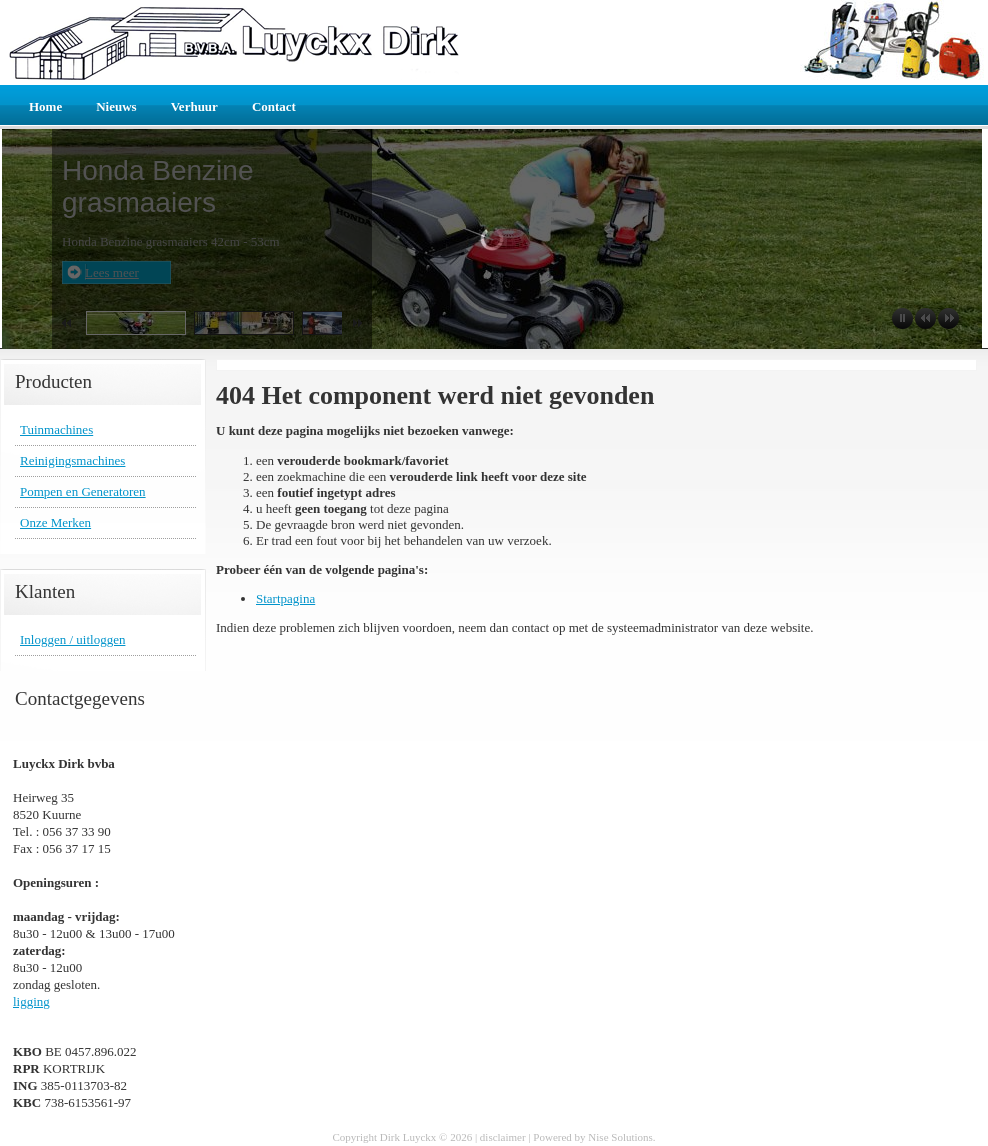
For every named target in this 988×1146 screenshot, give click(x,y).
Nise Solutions (620, 1137)
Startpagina (285, 598)
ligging (31, 1001)
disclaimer (503, 1137)
